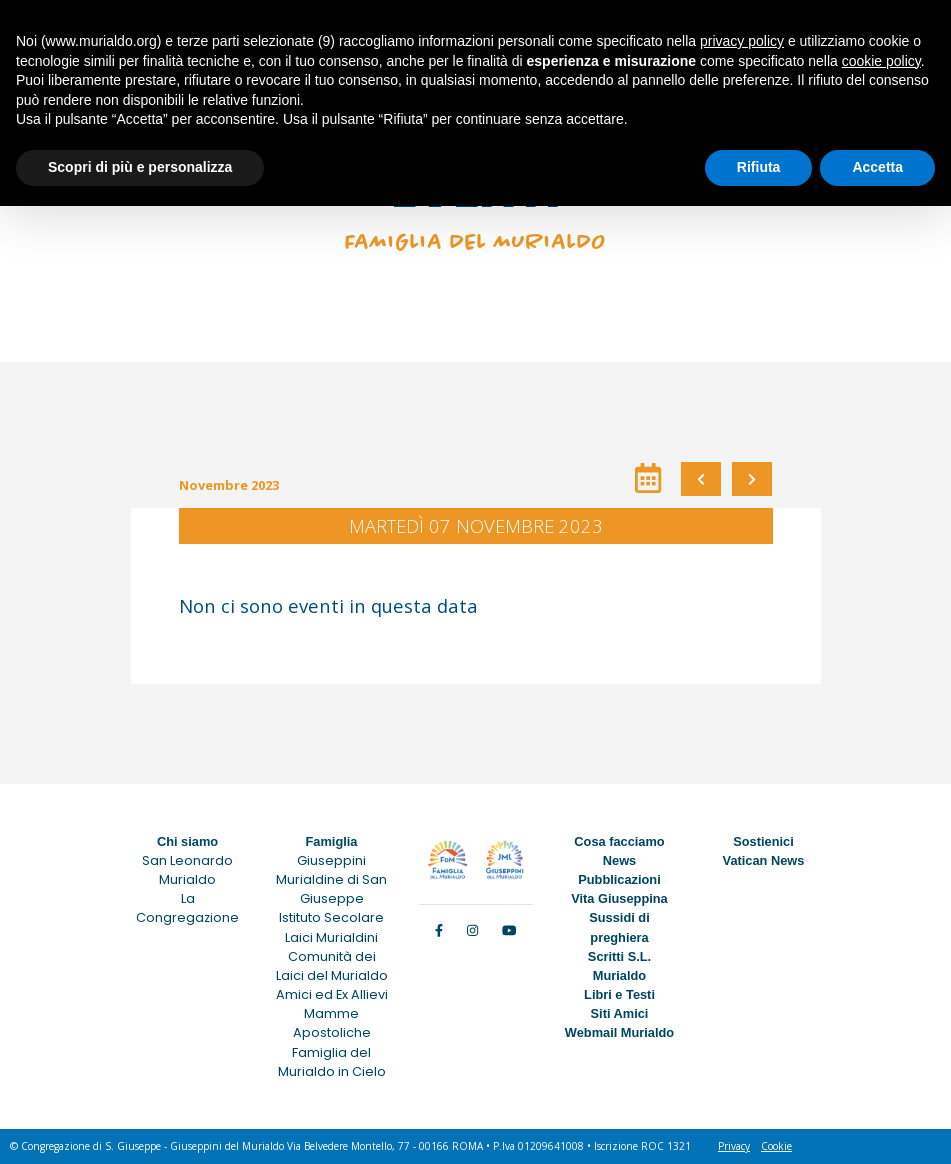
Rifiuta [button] (759, 167)
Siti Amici (620, 1013)
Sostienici (763, 841)
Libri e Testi (619, 994)
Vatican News (764, 860)
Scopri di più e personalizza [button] (140, 167)
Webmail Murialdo (619, 1032)
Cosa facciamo (619, 841)
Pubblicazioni (619, 879)
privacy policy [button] (742, 41)
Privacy (734, 1146)
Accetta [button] (877, 167)
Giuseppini (331, 860)
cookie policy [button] (881, 61)
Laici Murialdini (331, 937)
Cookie (776, 1146)
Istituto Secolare (331, 917)
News (619, 860)
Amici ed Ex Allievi (332, 994)
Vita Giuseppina (619, 898)
